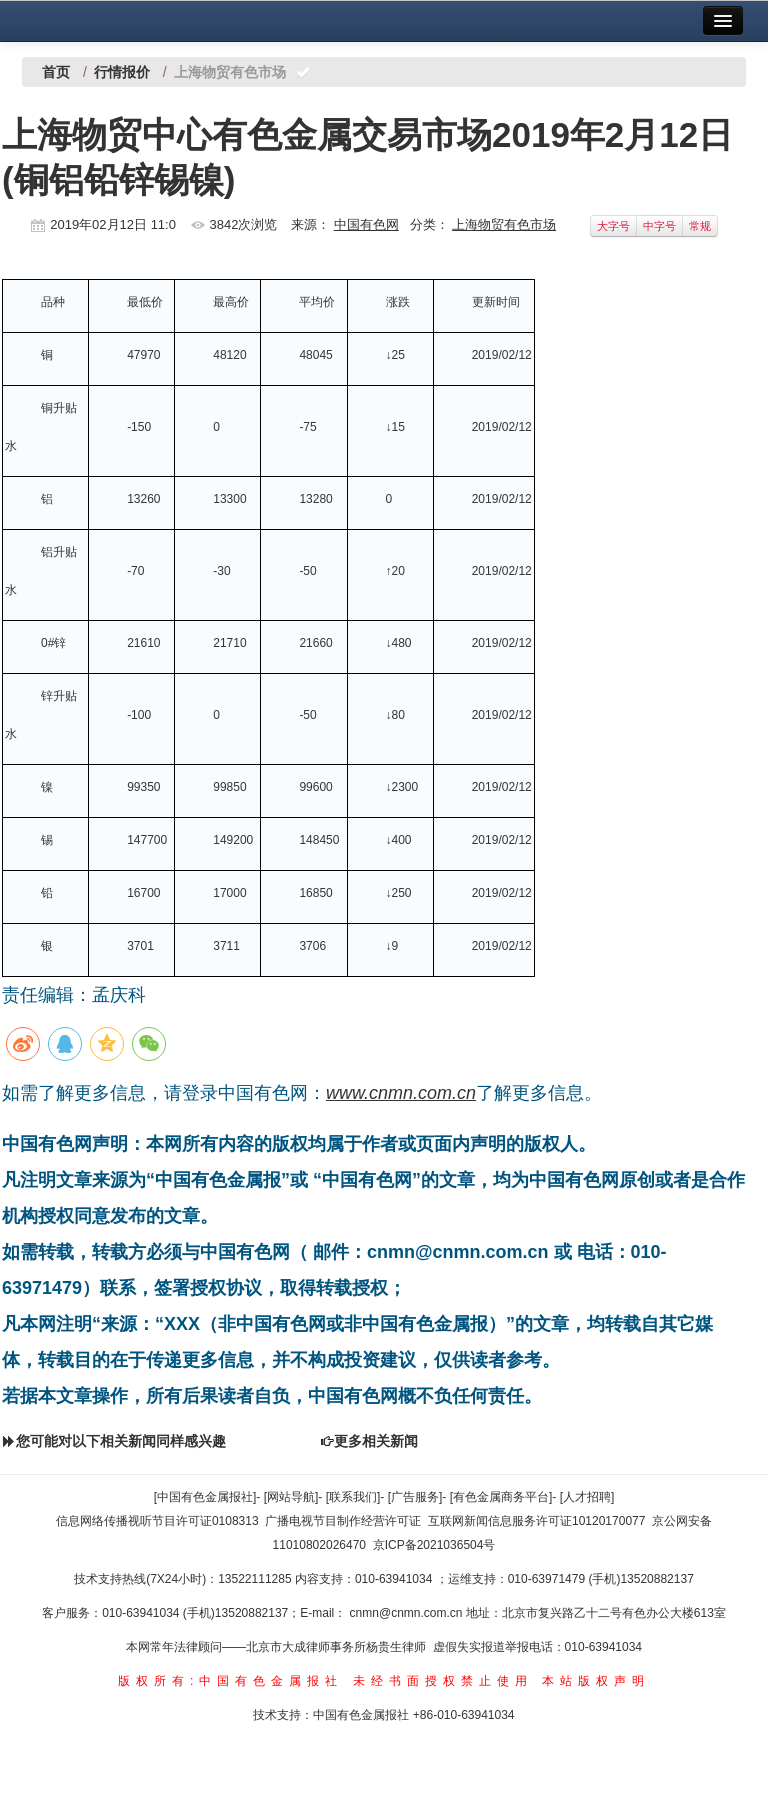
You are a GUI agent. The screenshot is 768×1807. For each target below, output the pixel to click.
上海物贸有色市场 (504, 224)
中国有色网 (366, 224)
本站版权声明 (596, 1681)
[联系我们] (353, 1497)
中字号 (659, 226)
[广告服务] (415, 1497)
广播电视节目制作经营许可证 (343, 1521)
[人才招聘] (587, 1497)
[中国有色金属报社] (205, 1497)
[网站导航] (291, 1497)
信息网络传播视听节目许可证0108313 (157, 1521)
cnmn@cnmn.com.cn (408, 1613)
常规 (700, 226)
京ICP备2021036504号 (434, 1545)
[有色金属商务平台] (501, 1497)
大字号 (613, 226)
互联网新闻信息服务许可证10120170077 (536, 1521)
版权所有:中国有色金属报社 (230, 1681)
